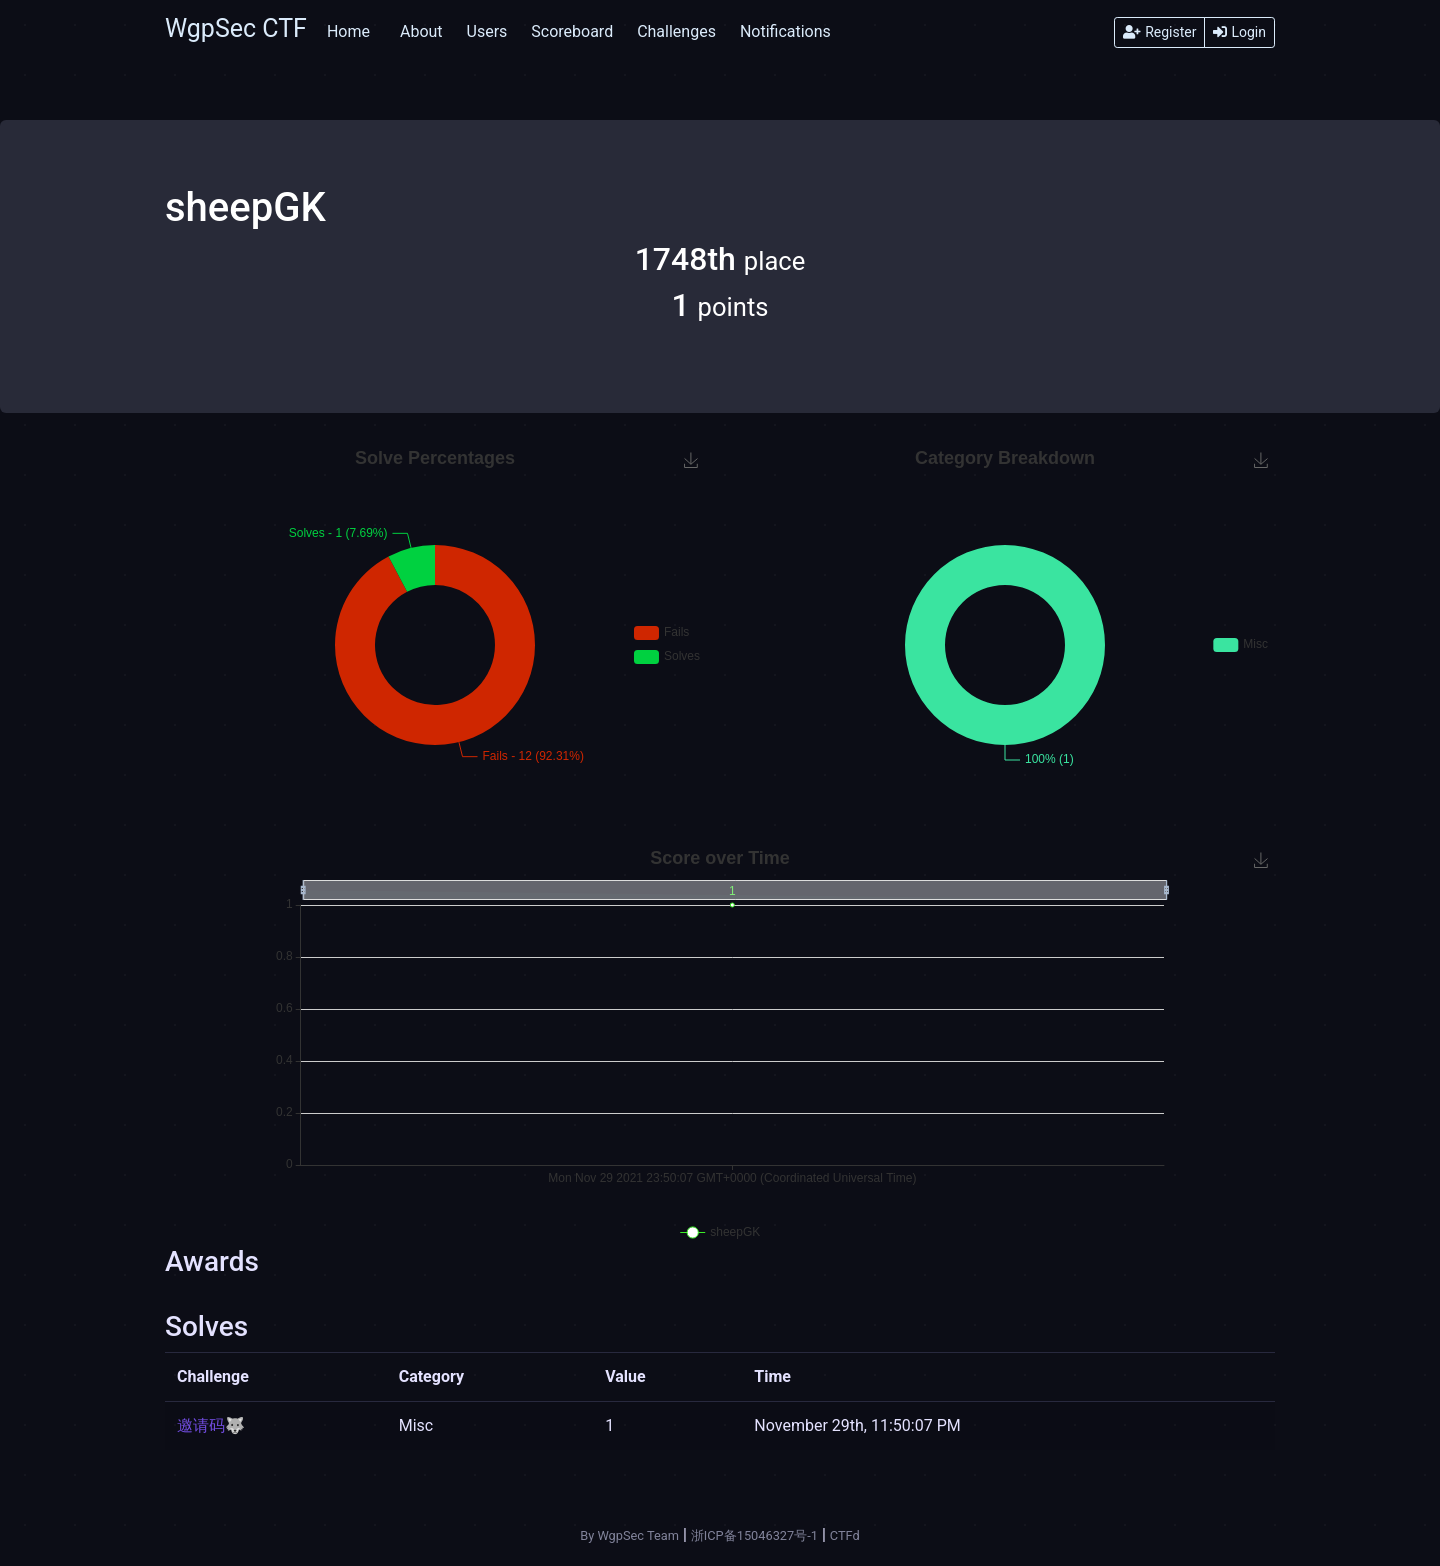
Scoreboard (572, 31)
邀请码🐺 (211, 1425)
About (421, 31)
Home (348, 31)
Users (487, 31)
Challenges (676, 31)
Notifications (785, 31)
